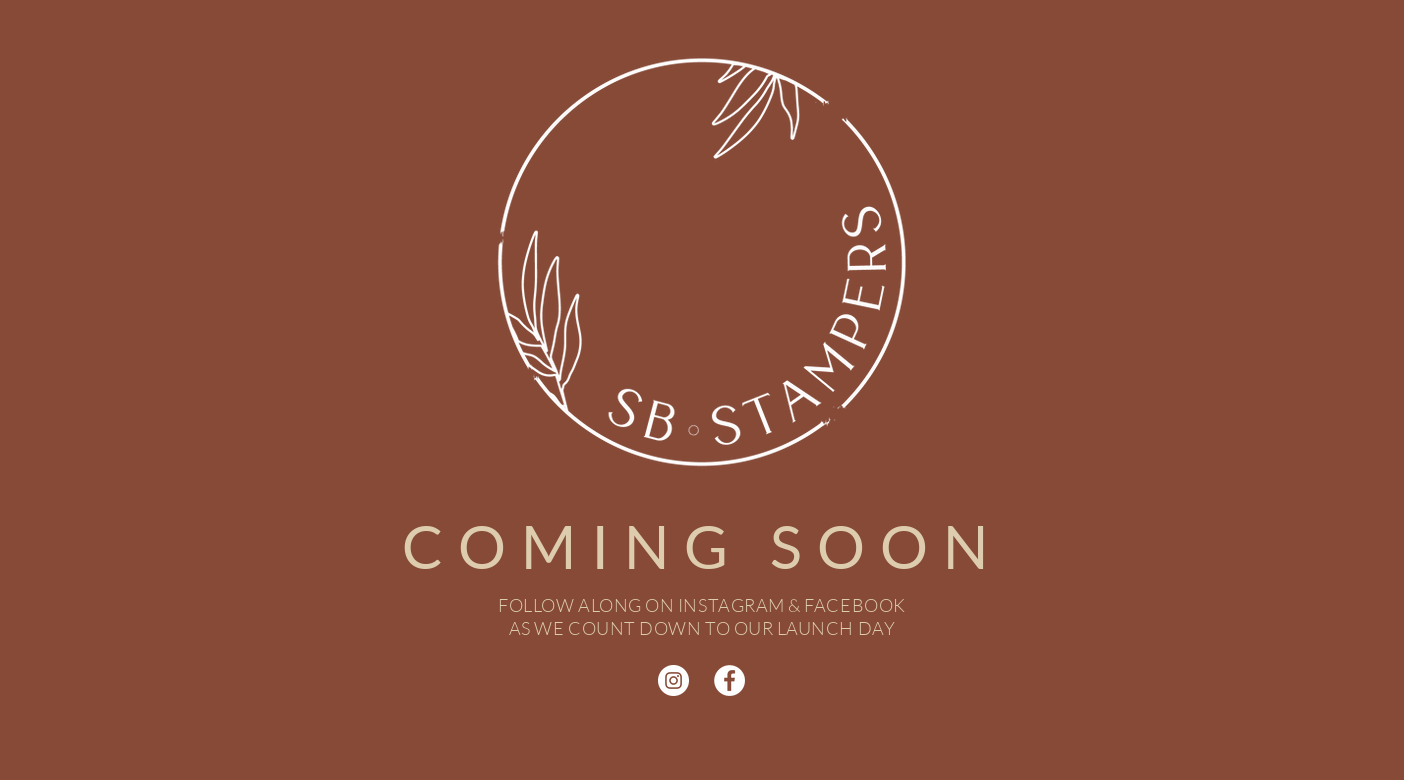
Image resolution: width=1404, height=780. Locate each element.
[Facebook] (729, 680)
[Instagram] (673, 680)
